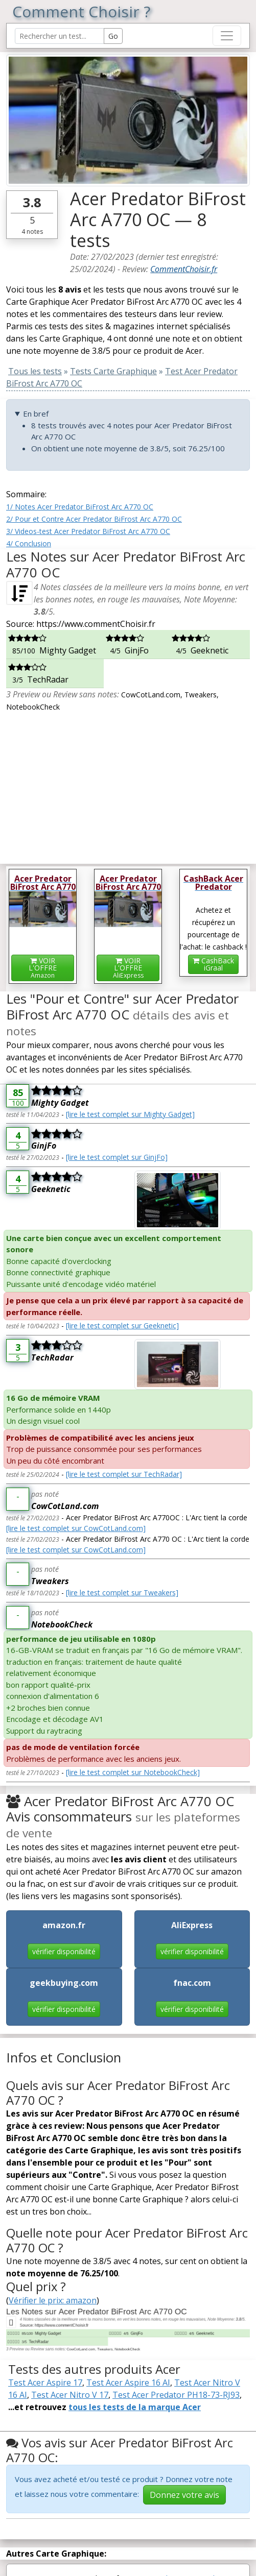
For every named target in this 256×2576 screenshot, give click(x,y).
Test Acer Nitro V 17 (69, 2394)
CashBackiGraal (213, 964)
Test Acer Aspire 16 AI (128, 2382)
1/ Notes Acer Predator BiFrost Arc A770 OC (79, 507)
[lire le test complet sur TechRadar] (124, 1474)
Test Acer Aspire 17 (45, 2382)
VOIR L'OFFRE (43, 968)
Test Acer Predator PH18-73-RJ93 (176, 2394)
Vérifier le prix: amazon (53, 2300)
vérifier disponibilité (64, 1951)
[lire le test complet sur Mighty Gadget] (130, 1114)
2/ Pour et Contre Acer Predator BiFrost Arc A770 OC (94, 519)
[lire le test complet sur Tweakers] (122, 1592)
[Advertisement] (128, 784)
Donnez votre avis (184, 2494)
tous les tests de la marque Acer (134, 2407)
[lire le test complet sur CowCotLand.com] (76, 1528)
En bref (36, 413)
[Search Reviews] (59, 36)
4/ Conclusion (28, 543)
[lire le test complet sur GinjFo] (117, 1157)
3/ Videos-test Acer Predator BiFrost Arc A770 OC (88, 531)
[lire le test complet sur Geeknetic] (122, 1325)
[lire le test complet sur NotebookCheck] (133, 1772)
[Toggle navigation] (227, 36)
